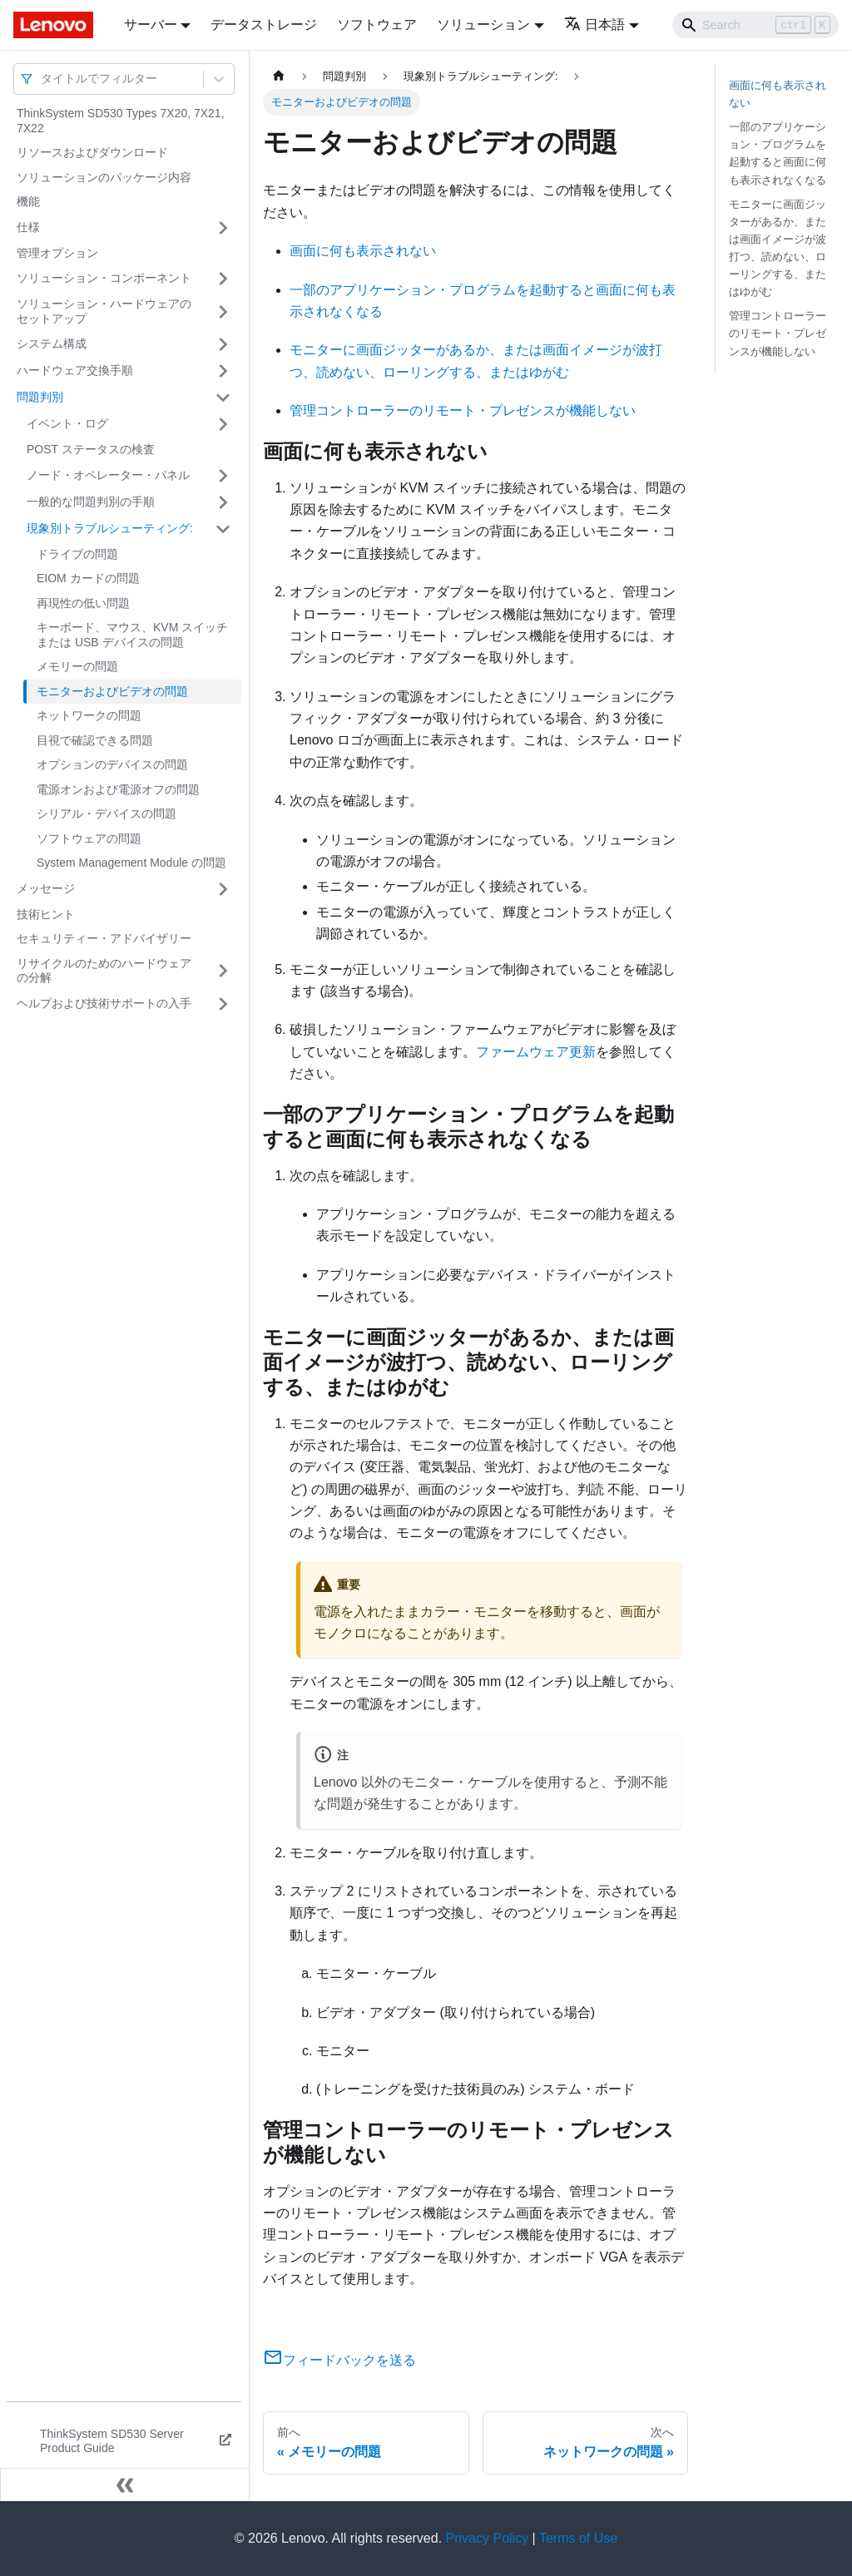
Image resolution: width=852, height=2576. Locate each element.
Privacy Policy (487, 2538)
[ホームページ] (279, 76)
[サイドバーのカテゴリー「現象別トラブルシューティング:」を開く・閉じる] (223, 529)
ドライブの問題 (77, 554)
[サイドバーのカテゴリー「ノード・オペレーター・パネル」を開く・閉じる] (223, 475)
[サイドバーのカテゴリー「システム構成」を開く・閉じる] (223, 344)
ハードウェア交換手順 (75, 370)
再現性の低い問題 (83, 603)
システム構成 (52, 343)
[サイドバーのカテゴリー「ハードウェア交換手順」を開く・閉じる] (223, 371)
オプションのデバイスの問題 (112, 764)
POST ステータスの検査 (91, 449)
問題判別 (40, 396)
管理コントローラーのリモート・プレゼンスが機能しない (463, 410)
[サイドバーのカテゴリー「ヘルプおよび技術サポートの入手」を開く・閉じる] (223, 1004)
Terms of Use (578, 2538)
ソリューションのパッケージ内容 (104, 177)
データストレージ (264, 24)
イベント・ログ (67, 423)
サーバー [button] (150, 24)
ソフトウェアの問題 (89, 838)
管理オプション (57, 253)
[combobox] (42, 78)
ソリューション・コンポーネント (104, 277)
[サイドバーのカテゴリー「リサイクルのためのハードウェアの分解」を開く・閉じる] (223, 971)
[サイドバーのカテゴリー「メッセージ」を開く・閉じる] (223, 889)
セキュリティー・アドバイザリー (104, 938)
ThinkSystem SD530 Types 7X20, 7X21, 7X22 (121, 120)
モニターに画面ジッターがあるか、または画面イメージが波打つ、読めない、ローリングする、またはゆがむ (777, 248)
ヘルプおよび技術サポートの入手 (104, 1003)
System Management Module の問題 (131, 862)
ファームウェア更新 (536, 1052)
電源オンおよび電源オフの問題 (118, 789)
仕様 (28, 227)
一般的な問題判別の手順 (91, 501)
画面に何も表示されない (363, 251)
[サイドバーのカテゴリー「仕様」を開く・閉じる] (223, 228)
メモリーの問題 (77, 666)
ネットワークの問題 (89, 715)
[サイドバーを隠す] (125, 2484)
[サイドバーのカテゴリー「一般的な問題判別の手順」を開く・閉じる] (223, 502)
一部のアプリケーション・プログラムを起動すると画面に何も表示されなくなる (777, 153)
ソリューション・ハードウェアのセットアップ (104, 311)
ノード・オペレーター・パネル (108, 475)
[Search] (755, 25)
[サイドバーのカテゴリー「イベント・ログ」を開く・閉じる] (223, 424)
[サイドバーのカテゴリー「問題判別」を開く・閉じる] (223, 397)
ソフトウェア (377, 24)
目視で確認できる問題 (95, 740)
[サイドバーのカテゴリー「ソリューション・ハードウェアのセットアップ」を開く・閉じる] (223, 311)
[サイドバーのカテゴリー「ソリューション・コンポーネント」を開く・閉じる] (223, 278)
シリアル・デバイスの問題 (106, 813)
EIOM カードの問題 (88, 578)
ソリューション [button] (483, 24)
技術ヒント (46, 914)
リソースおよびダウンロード (92, 152)
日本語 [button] (594, 24)
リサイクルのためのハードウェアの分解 (104, 971)
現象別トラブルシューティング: (110, 528)
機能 (28, 201)
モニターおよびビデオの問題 (112, 691)
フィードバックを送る (339, 2360)
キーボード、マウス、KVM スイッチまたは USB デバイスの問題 (132, 635)
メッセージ (46, 888)
